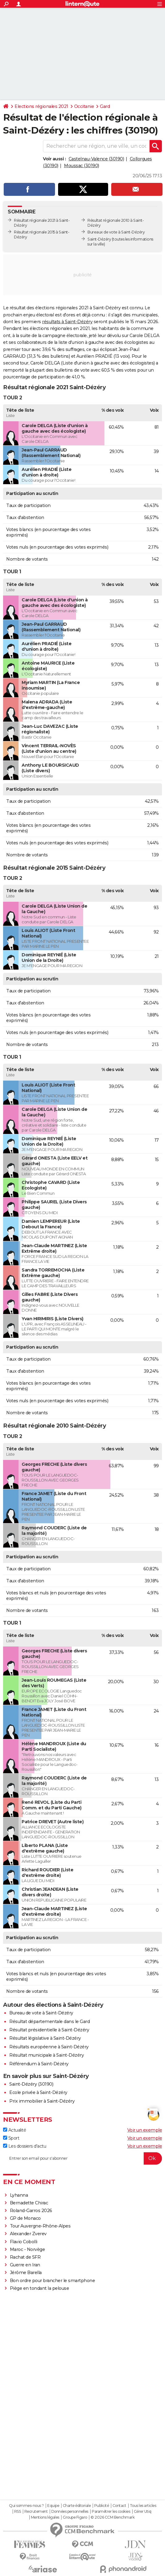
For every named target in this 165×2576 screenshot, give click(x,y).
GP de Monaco (25, 2218)
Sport (11, 2138)
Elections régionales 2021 (41, 106)
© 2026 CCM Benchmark (112, 2517)
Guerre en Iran (25, 2265)
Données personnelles (69, 2511)
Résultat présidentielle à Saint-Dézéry (49, 2030)
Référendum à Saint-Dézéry (39, 2064)
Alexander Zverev (28, 2233)
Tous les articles (143, 2506)
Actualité (14, 2130)
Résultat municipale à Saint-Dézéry (46, 2055)
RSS (17, 2511)
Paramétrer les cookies (111, 2511)
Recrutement (36, 2511)
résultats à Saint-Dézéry (67, 321)
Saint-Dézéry (99, 239)
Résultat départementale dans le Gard (49, 2021)
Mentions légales (45, 2517)
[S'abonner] (82, 2158)
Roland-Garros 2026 (31, 2210)
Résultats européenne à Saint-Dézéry (49, 2047)
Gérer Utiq (142, 2511)
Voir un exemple (144, 2130)
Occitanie (84, 106)
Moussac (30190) (81, 165)
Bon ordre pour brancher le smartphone (52, 2280)
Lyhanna (19, 2195)
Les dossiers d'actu (24, 2146)
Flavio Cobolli (23, 2241)
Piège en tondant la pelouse (39, 2288)
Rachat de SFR (25, 2257)
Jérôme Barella (26, 2272)
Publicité (101, 2506)
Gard (105, 106)
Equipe (53, 2506)
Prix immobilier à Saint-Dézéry (41, 2101)
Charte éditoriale (77, 2506)
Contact (119, 2506)
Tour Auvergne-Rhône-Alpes (40, 2226)
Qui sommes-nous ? (26, 2506)
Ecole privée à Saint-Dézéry (38, 2092)
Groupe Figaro (75, 2517)
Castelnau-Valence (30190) (96, 159)
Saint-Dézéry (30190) (31, 2084)
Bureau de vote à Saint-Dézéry (41, 2013)
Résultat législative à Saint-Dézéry (45, 2038)
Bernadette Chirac (29, 2203)
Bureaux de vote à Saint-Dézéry (116, 232)
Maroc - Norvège (27, 2249)
